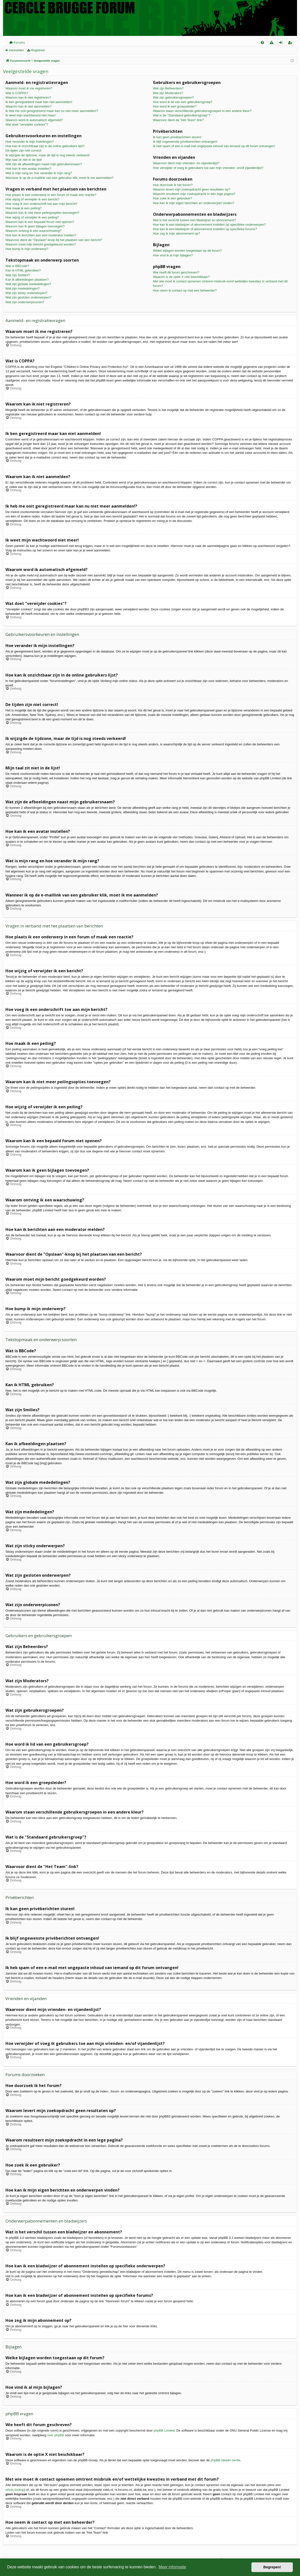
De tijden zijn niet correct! (23, 150)
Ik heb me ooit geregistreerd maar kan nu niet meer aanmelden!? (51, 111)
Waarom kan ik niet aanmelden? (28, 106)
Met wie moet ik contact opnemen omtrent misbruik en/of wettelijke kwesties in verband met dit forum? (220, 283)
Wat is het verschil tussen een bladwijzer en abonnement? (194, 220)
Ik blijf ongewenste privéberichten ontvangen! (185, 141)
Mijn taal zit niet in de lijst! (23, 160)
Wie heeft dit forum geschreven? (176, 272)
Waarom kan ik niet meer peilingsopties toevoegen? (42, 213)
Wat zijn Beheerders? (168, 88)
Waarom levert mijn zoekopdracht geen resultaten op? (191, 189)
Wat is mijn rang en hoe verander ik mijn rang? (38, 173)
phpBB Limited (164, 2430)
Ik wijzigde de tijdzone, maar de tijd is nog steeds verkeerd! (47, 155)
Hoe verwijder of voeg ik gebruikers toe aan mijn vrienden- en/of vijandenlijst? (208, 168)
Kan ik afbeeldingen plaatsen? (27, 279)
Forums (19, 42)
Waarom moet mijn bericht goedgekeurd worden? (40, 244)
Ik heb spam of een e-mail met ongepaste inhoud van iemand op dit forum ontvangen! (214, 146)
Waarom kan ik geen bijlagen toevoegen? (35, 226)
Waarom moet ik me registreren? (28, 88)
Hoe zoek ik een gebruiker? (172, 198)
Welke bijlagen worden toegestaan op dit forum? (187, 250)
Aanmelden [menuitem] (282, 43)
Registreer (38, 50)
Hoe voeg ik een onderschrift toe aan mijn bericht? (41, 204)
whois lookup (14, 2490)
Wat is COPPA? (16, 93)
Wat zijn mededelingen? (22, 288)
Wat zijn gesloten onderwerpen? (28, 297)
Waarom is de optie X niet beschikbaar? (181, 277)
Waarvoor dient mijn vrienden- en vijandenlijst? (186, 163)
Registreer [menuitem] (291, 43)
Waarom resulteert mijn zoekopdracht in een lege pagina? (194, 194)
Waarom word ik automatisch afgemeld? (34, 120)
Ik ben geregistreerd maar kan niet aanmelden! (38, 102)
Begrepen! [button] (272, 2567)
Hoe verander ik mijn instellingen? (29, 141)
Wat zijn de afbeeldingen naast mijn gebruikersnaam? (43, 164)
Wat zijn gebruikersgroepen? (173, 97)
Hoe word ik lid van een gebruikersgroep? (182, 102)
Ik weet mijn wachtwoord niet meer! (30, 115)
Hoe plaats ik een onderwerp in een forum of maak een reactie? (50, 195)
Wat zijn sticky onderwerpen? (26, 293)
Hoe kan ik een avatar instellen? (28, 168)
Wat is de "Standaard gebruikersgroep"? (181, 115)
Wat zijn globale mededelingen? (28, 284)
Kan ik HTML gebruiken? (23, 270)
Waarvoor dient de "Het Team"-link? (178, 120)
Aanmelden (16, 50)
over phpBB (55, 2435)
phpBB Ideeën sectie (225, 2460)
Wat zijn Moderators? (168, 93)
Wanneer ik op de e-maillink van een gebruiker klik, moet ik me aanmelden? (59, 178)
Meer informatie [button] (172, 2567)
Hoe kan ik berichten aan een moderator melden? (40, 235)
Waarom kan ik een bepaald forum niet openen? (39, 222)
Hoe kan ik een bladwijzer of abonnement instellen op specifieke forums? (205, 229)
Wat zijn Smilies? (17, 275)
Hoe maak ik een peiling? (23, 208)
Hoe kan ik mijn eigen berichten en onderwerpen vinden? (193, 203)
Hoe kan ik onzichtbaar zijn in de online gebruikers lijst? (45, 146)
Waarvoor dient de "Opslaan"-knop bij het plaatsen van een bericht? (53, 240)
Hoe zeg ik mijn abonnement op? (176, 233)
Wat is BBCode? (17, 266)
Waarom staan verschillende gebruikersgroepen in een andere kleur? (202, 111)
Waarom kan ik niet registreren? (28, 97)
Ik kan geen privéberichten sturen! (177, 137)
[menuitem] (262, 42)
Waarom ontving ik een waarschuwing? (33, 231)
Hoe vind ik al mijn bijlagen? (173, 255)
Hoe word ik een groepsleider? (175, 106)
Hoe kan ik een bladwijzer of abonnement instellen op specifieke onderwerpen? (209, 224)
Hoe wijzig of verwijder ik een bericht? (32, 199)
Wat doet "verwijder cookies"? (26, 124)
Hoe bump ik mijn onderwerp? (26, 249)
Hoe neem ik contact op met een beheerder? (185, 290)
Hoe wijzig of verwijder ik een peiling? (32, 217)
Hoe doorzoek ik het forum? (173, 185)
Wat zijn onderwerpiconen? (24, 302)
